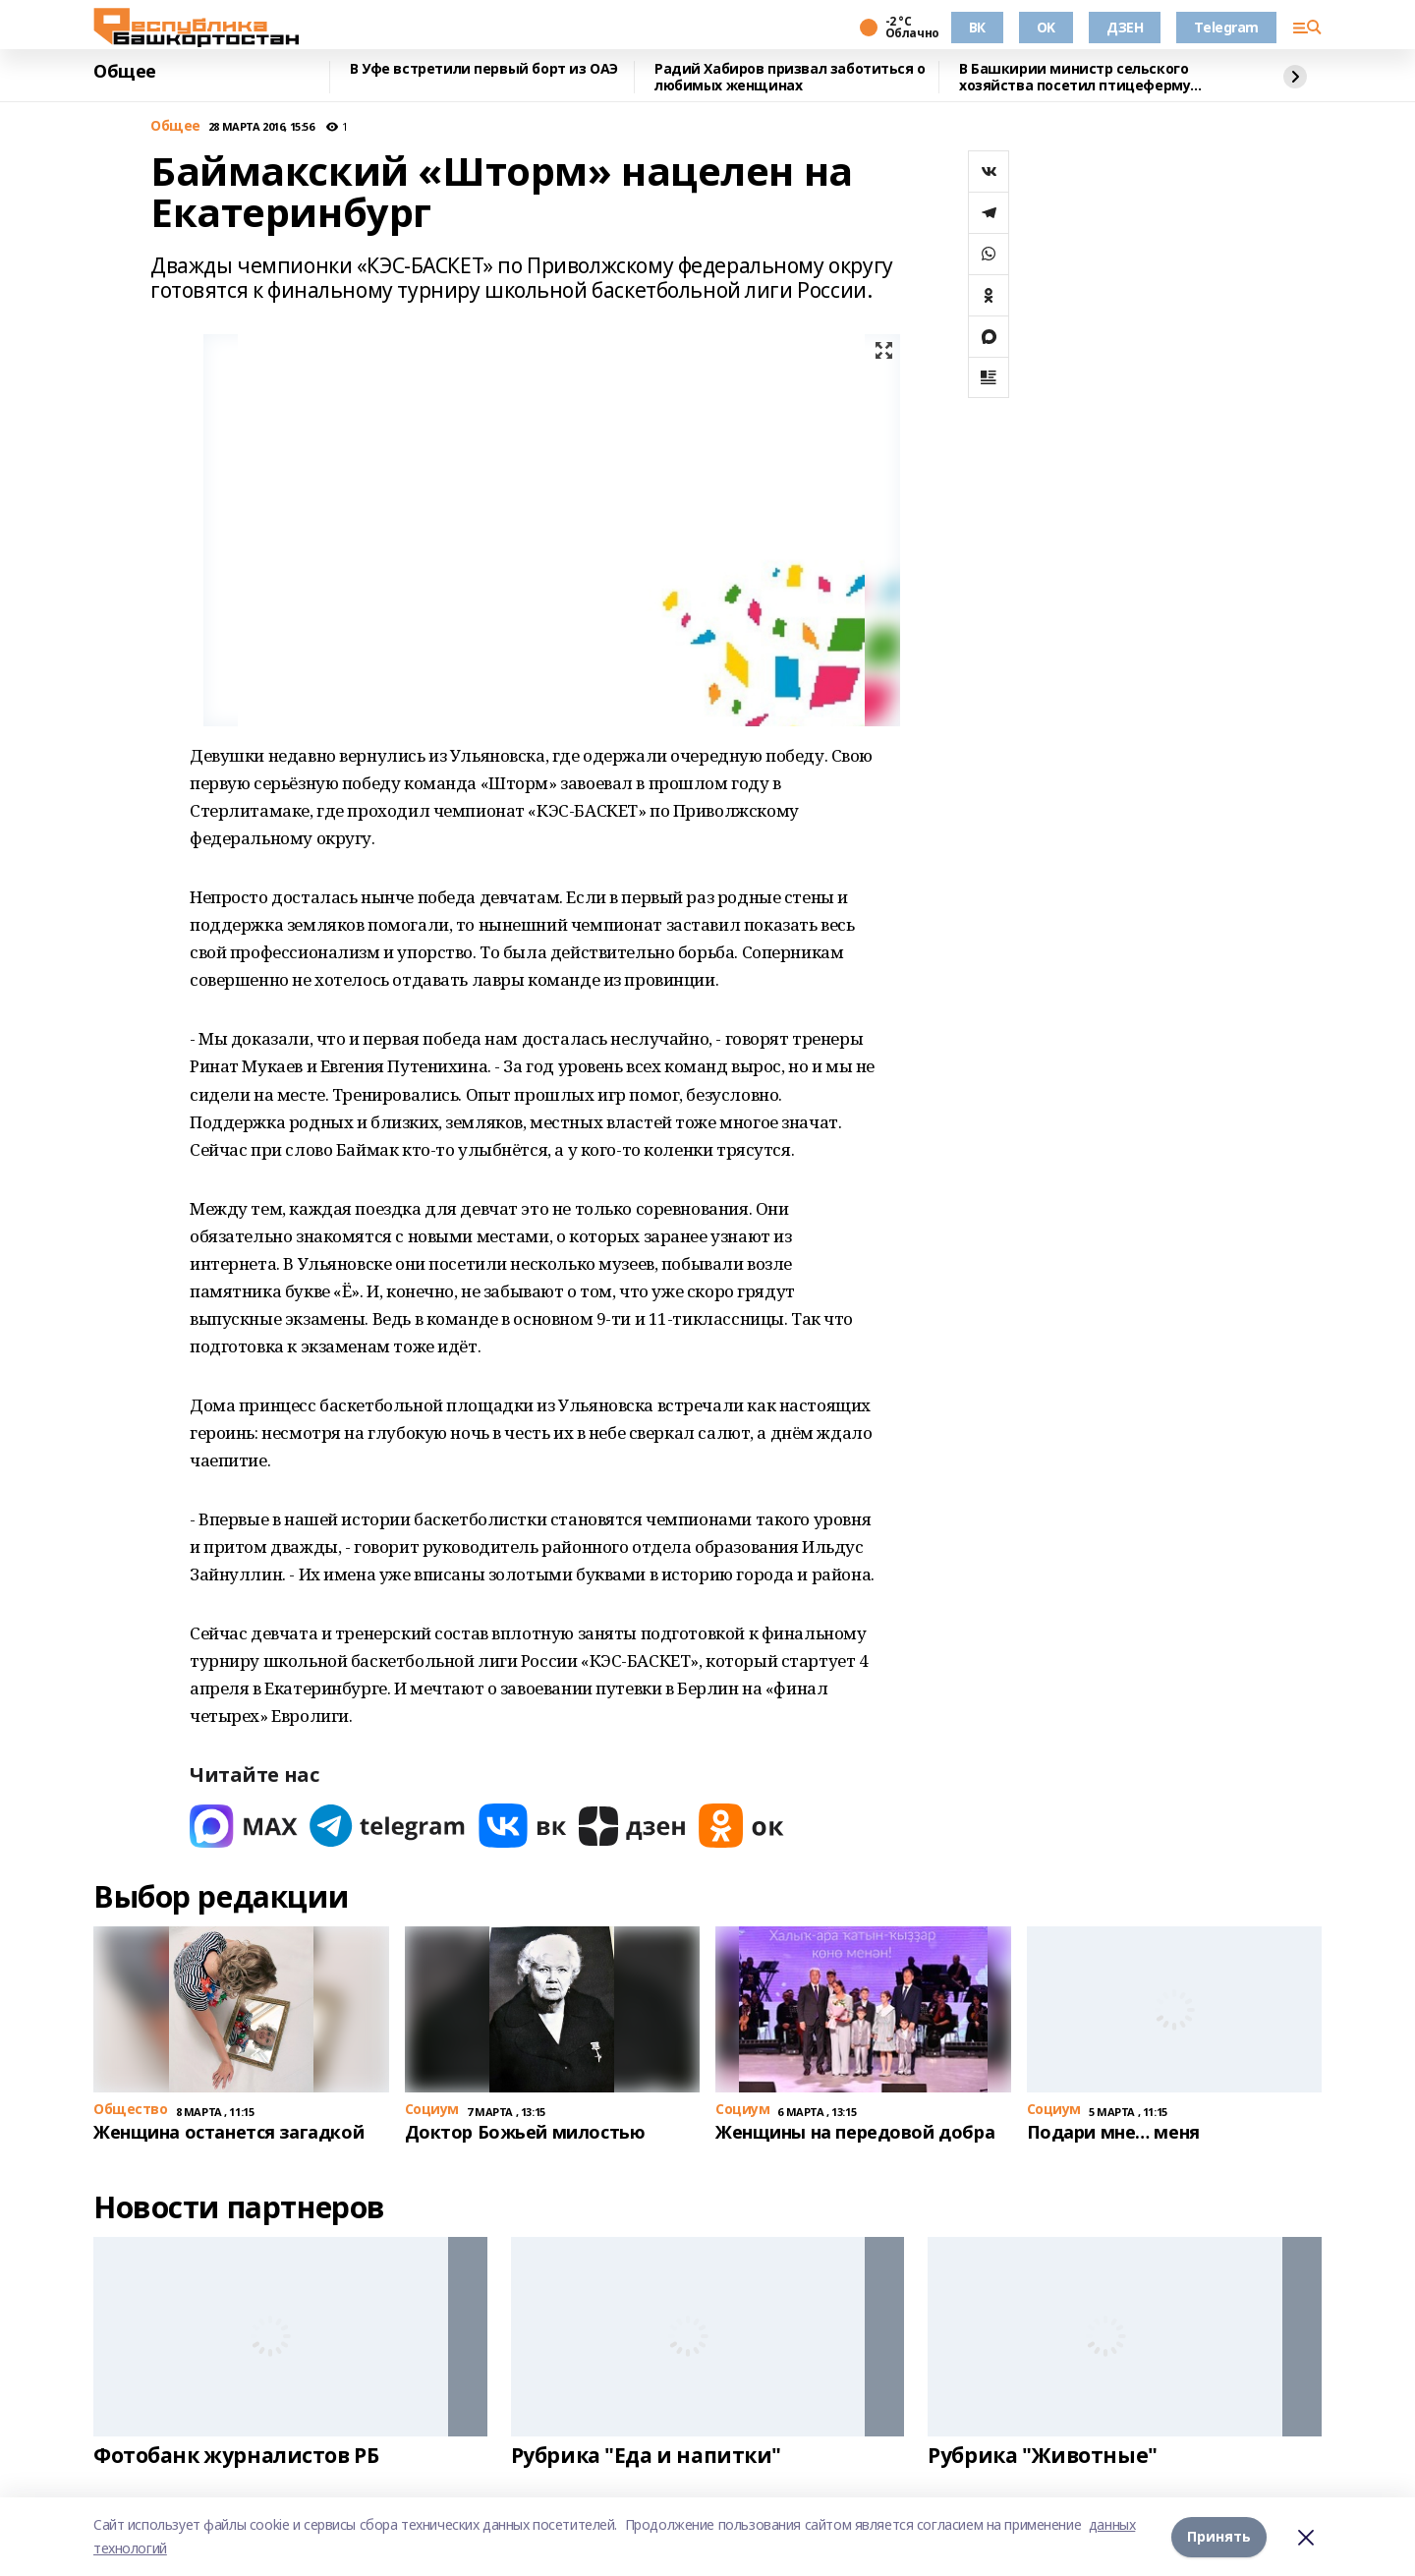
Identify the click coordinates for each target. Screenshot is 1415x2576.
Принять (1219, 2536)
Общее (124, 72)
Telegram (1226, 27)
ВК (977, 27)
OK (1046, 27)
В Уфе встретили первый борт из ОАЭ (484, 69)
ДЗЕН (1124, 27)
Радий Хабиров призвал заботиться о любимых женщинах (790, 77)
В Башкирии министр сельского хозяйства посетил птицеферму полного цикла (1074, 77)
